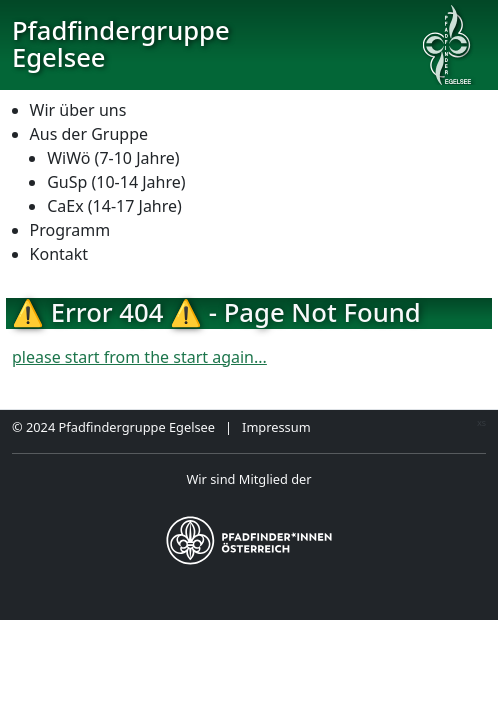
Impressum (276, 427)
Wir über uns (78, 110)
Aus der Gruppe (89, 134)
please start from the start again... (139, 357)
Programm (70, 230)
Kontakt (59, 254)
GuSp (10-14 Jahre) (116, 182)
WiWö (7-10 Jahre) (113, 158)
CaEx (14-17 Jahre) (114, 206)
